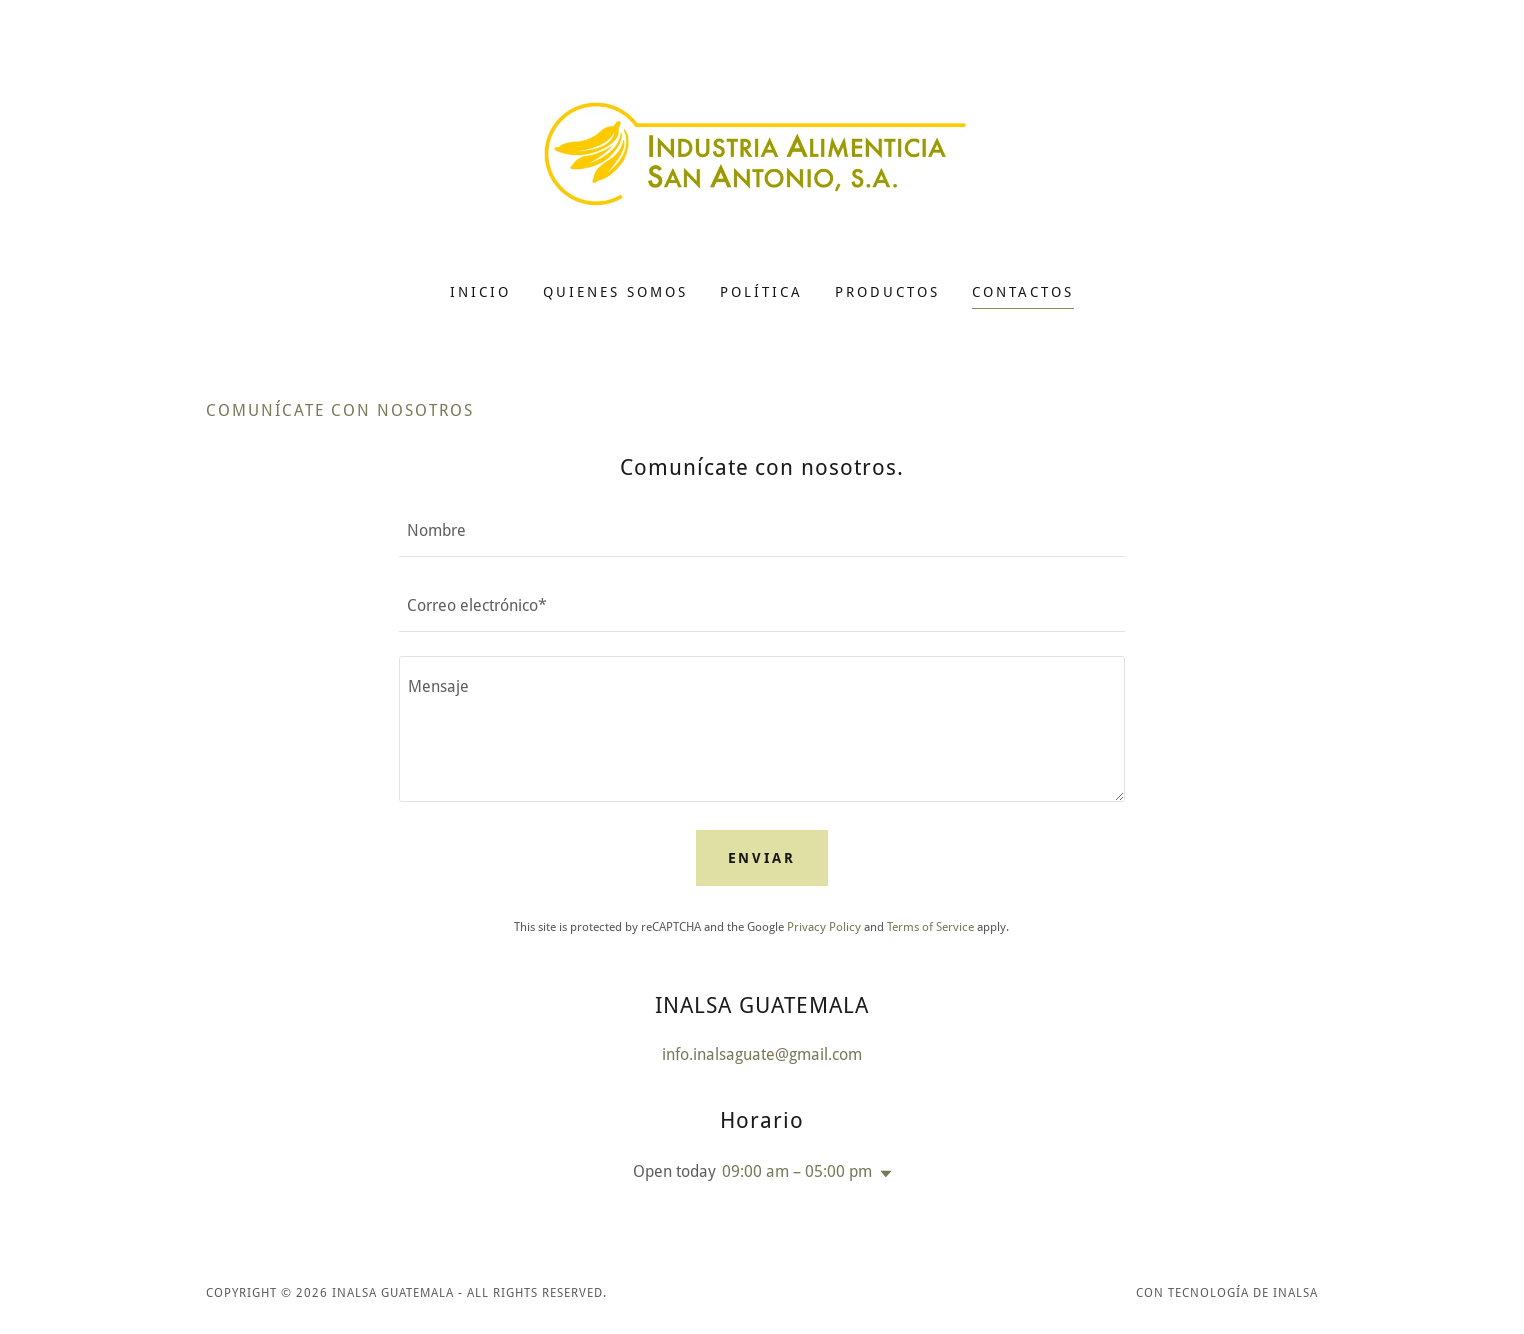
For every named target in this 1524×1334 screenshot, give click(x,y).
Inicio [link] (480, 292)
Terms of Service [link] (930, 927)
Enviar (762, 858)
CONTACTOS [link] (1023, 292)
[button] (882, 1174)
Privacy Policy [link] (824, 927)
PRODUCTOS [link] (887, 292)
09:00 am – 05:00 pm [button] (797, 1171)
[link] (762, 154)
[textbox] (761, 531)
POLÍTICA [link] (761, 292)
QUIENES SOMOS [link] (615, 292)
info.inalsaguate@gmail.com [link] (762, 1054)
